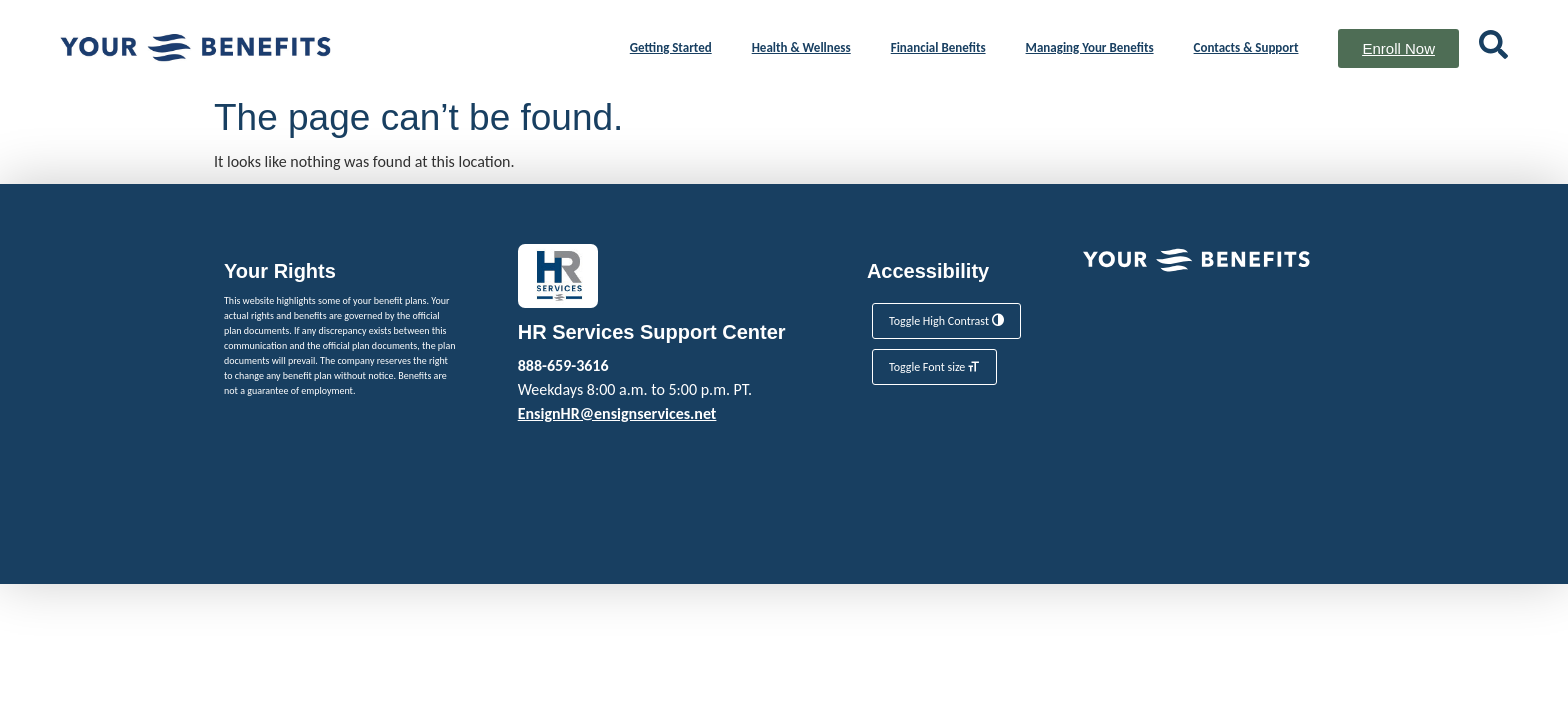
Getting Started (671, 47)
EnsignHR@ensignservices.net (617, 413)
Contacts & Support (1246, 47)
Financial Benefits (938, 47)
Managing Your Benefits (1090, 47)
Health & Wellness (801, 47)
